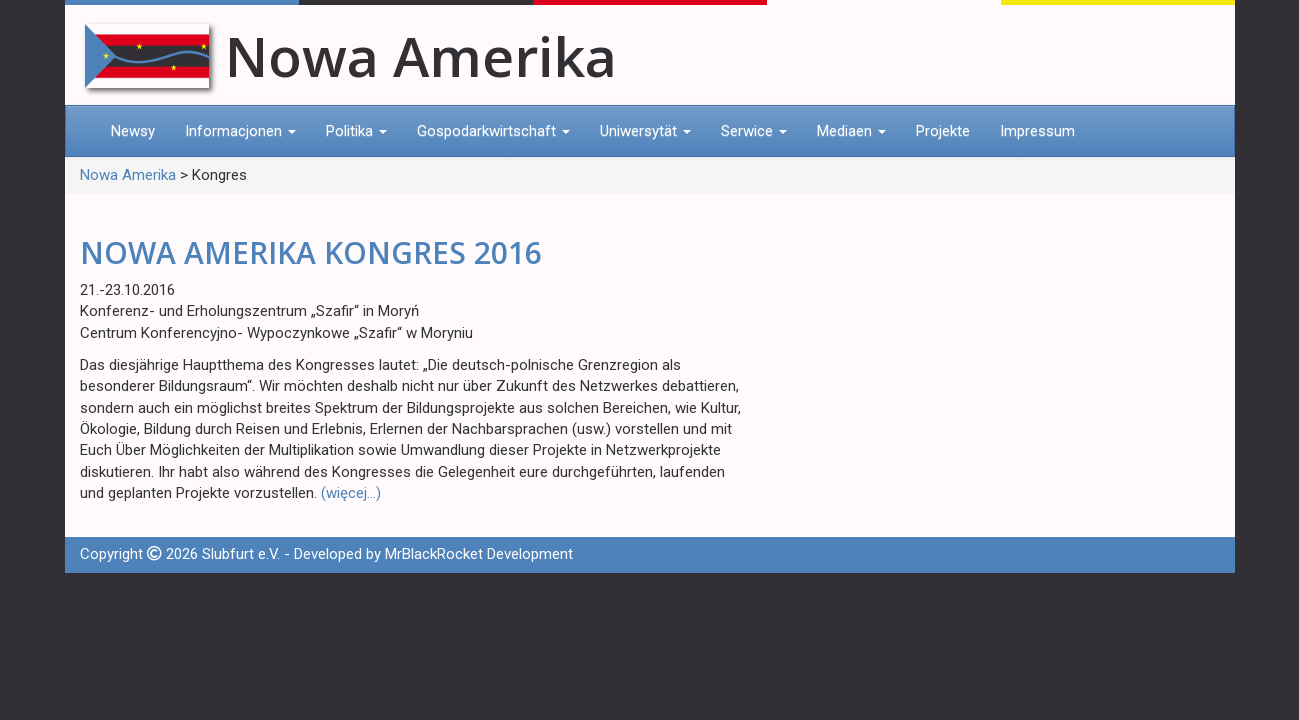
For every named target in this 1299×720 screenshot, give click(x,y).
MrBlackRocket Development (479, 554)
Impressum (1037, 131)
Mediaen (851, 131)
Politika (356, 131)
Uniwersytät (645, 131)
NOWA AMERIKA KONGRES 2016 (311, 252)
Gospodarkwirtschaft (493, 131)
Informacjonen (240, 131)
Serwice (754, 131)
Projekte (943, 131)
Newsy (133, 131)
